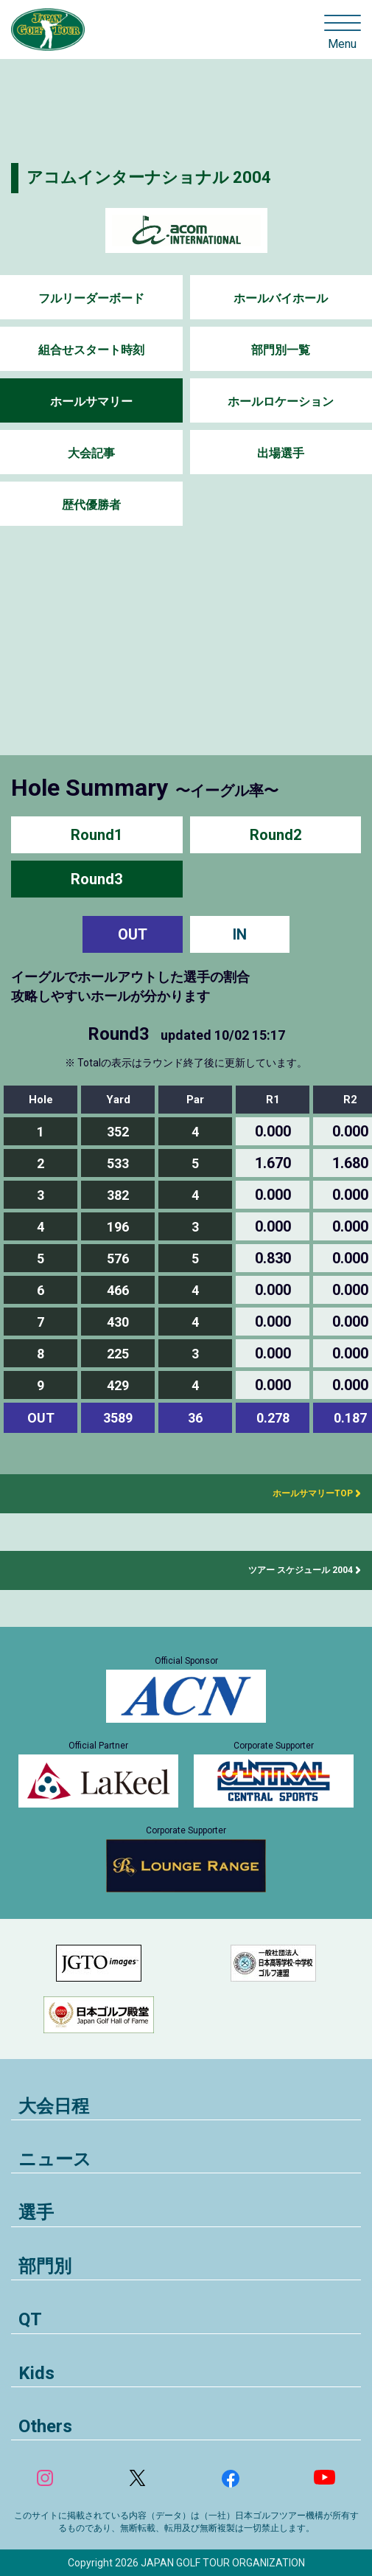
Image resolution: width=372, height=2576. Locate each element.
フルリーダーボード (91, 298)
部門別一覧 (280, 350)
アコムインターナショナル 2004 (149, 177)
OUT (132, 934)
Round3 (96, 879)
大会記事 (91, 453)
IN (240, 934)
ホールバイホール (281, 298)
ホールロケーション (281, 402)
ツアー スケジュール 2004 (300, 1570)
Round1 (96, 835)
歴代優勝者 (91, 505)
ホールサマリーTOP (308, 1493)
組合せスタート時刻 (91, 350)
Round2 (275, 835)
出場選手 (280, 453)
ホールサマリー (91, 402)
